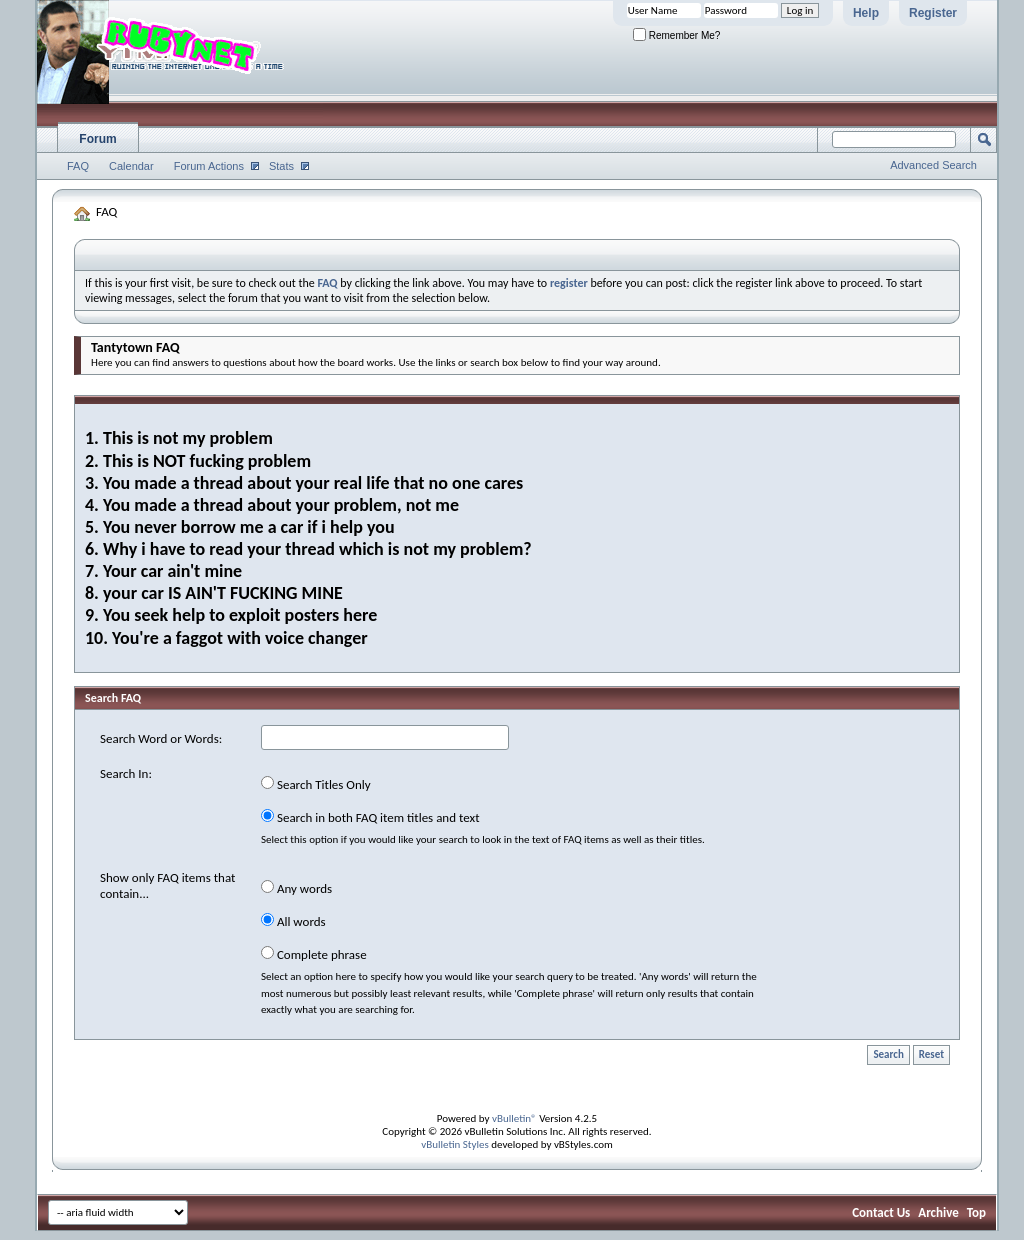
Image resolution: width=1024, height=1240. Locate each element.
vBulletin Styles (455, 1144)
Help (866, 13)
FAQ (78, 166)
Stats (281, 166)
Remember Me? (676, 35)
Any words (296, 888)
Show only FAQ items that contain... (167, 885)
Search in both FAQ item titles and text (370, 817)
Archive (938, 1212)
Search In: (126, 773)
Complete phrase (314, 954)
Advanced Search (933, 165)
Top (976, 1212)
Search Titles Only (316, 784)
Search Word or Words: (161, 738)
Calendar (131, 166)
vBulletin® (514, 1118)
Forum (97, 139)
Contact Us (881, 1212)
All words (293, 921)
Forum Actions (209, 166)
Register (933, 13)
